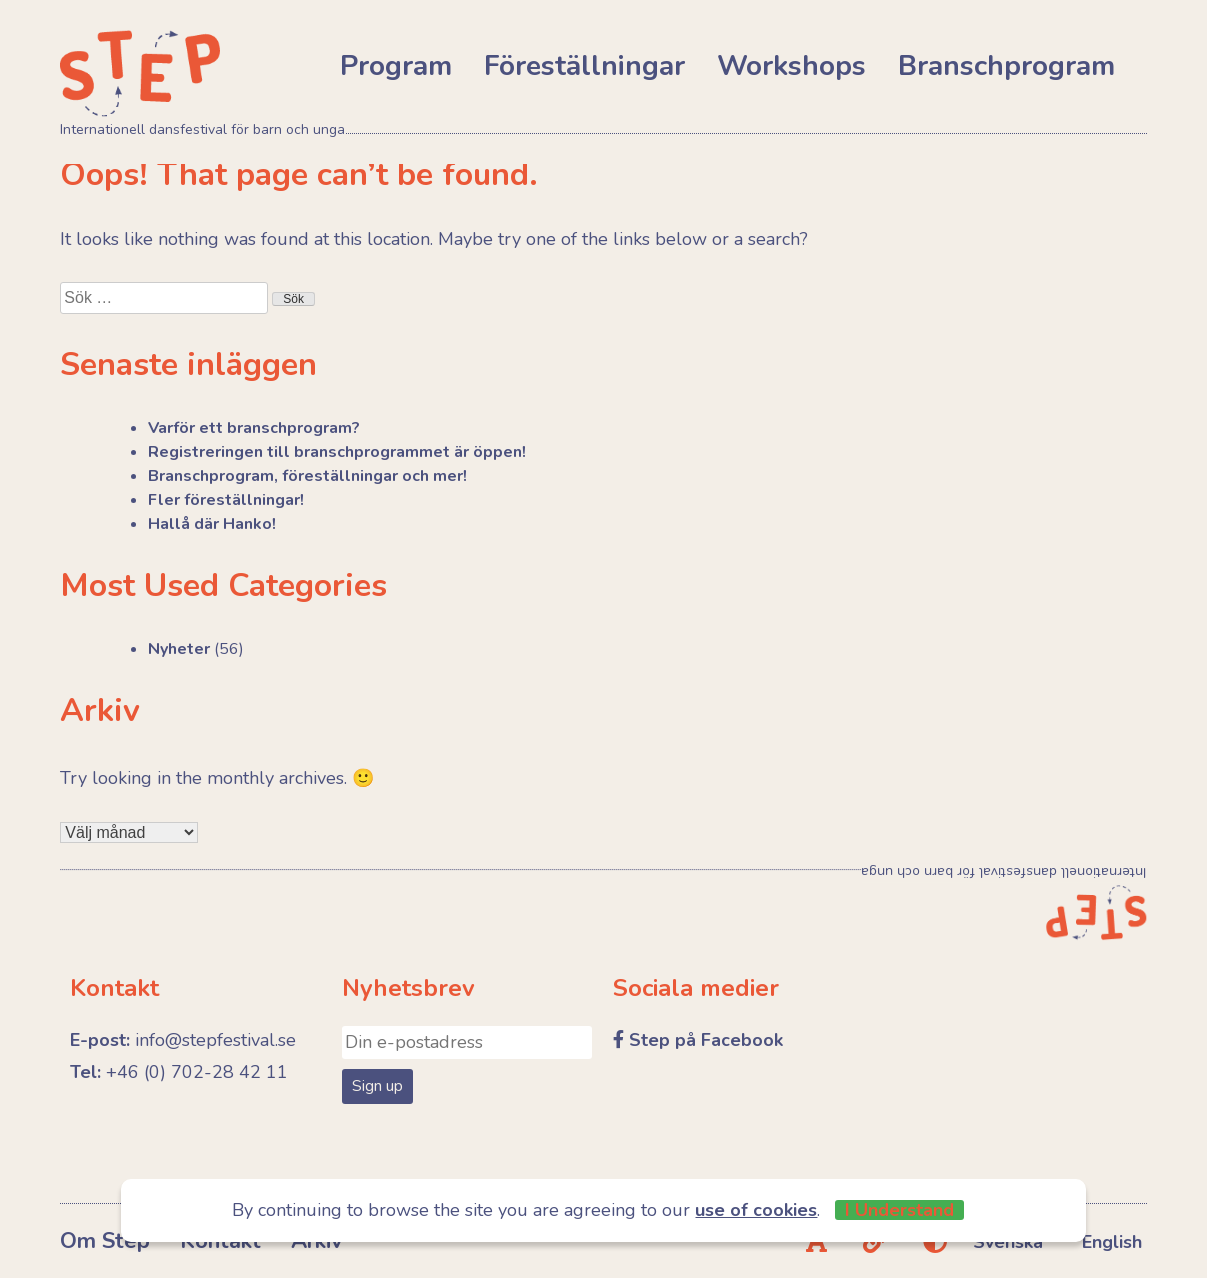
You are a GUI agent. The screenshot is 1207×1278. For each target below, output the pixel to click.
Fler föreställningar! (226, 500)
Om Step (105, 1241)
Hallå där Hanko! (212, 524)
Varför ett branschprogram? (254, 428)
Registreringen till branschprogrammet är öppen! (337, 452)
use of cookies (756, 1210)
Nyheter (179, 649)
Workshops (791, 66)
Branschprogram (1006, 66)
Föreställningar (584, 66)
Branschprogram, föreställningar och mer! (307, 476)
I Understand (899, 1210)
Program (396, 66)
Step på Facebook (706, 1040)
